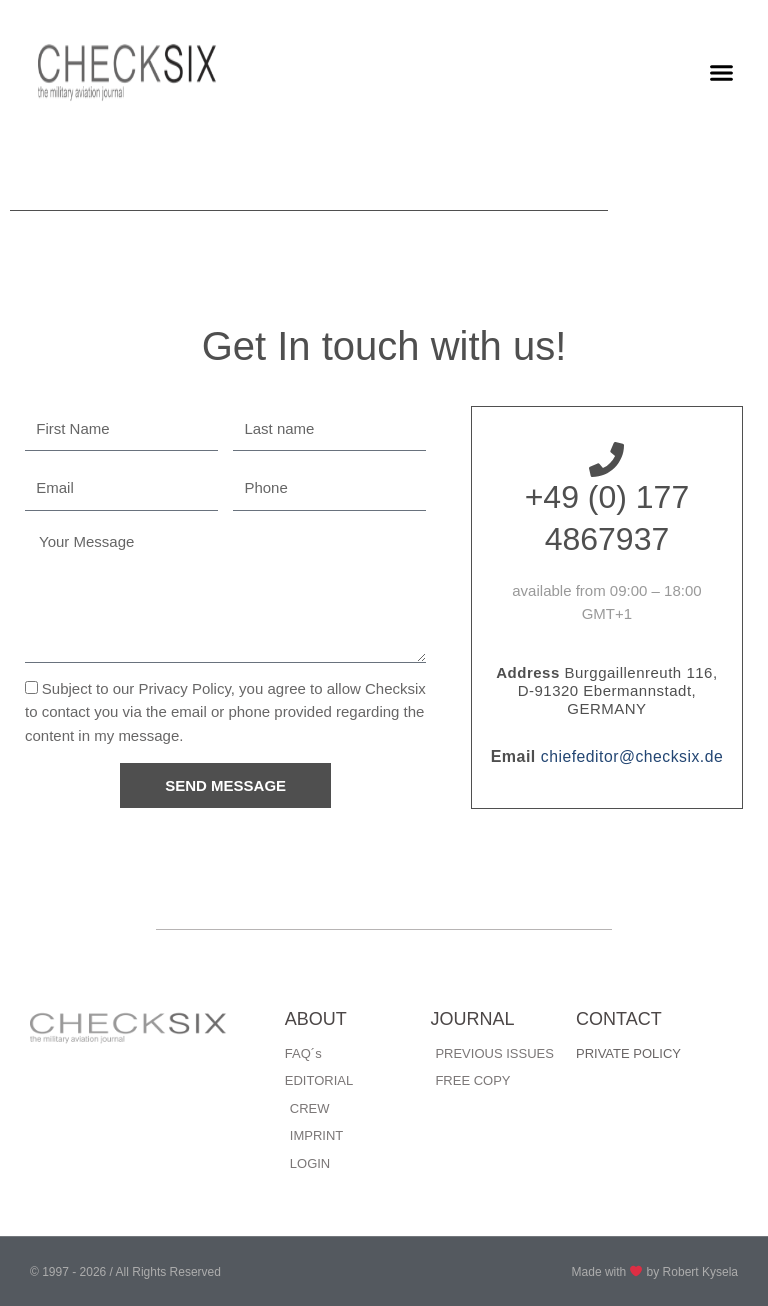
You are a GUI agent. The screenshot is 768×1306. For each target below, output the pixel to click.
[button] (722, 73)
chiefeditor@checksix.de (631, 756)
